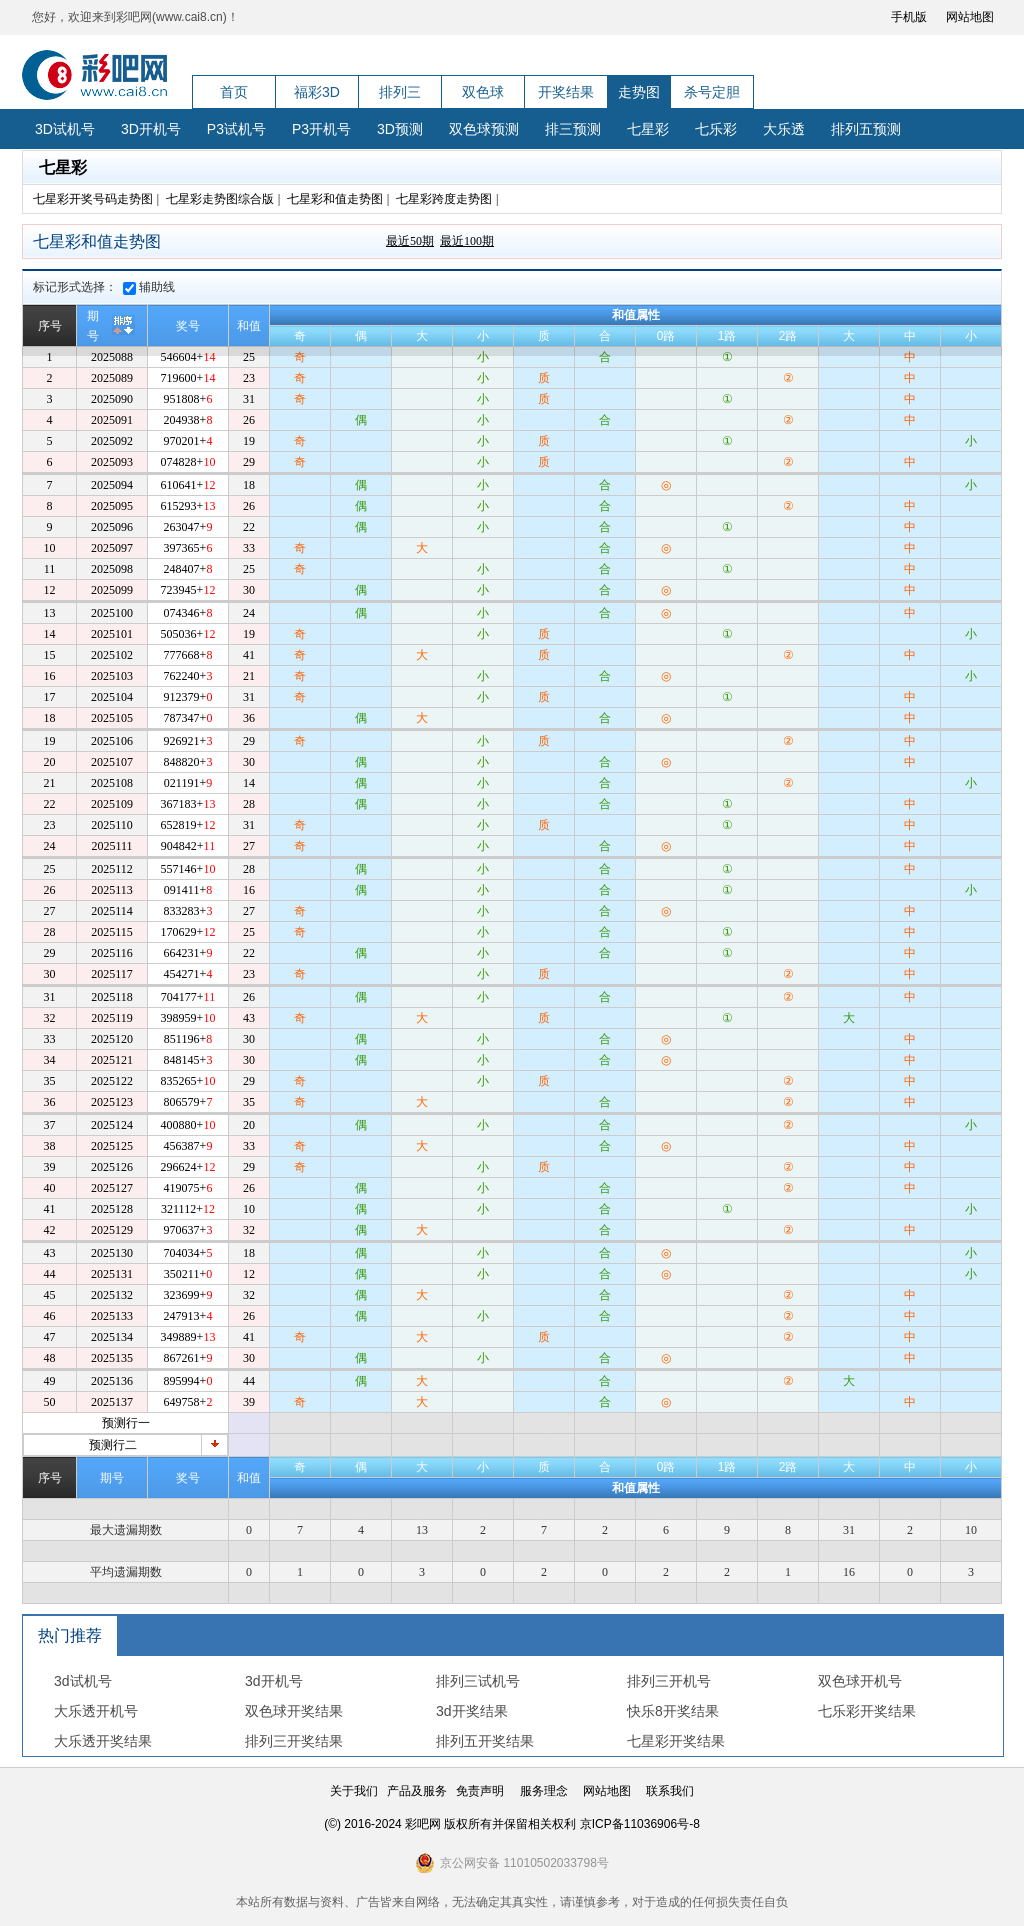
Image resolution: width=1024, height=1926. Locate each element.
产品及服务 (417, 1791)
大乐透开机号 (96, 1711)
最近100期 (467, 241)
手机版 (909, 17)
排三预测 (573, 129)
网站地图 (970, 17)
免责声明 (480, 1791)
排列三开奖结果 (294, 1741)
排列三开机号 (669, 1681)
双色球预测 (484, 129)
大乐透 (784, 129)
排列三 (400, 92)
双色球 (483, 92)
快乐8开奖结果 (673, 1711)
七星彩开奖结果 (676, 1741)
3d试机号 (83, 1681)
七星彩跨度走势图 (444, 199)
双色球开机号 (860, 1681)
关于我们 (354, 1791)
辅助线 (149, 287)
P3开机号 (321, 129)
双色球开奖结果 (294, 1711)
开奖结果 (566, 92)
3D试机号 (65, 129)
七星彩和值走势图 (335, 199)
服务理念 (544, 1791)
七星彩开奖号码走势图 (93, 199)
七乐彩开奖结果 (867, 1711)
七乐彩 (716, 129)
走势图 (639, 92)
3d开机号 (274, 1681)
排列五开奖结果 (485, 1741)
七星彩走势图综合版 (220, 199)
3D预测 (400, 129)
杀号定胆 (712, 92)
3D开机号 (151, 129)
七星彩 (648, 129)
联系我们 (670, 1791)
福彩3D (317, 92)
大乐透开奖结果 (103, 1741)
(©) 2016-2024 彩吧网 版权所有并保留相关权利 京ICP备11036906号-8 (512, 1824)
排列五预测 (866, 129)
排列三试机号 (478, 1681)
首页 (234, 92)
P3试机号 (236, 129)
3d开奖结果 (472, 1711)
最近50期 (410, 241)
